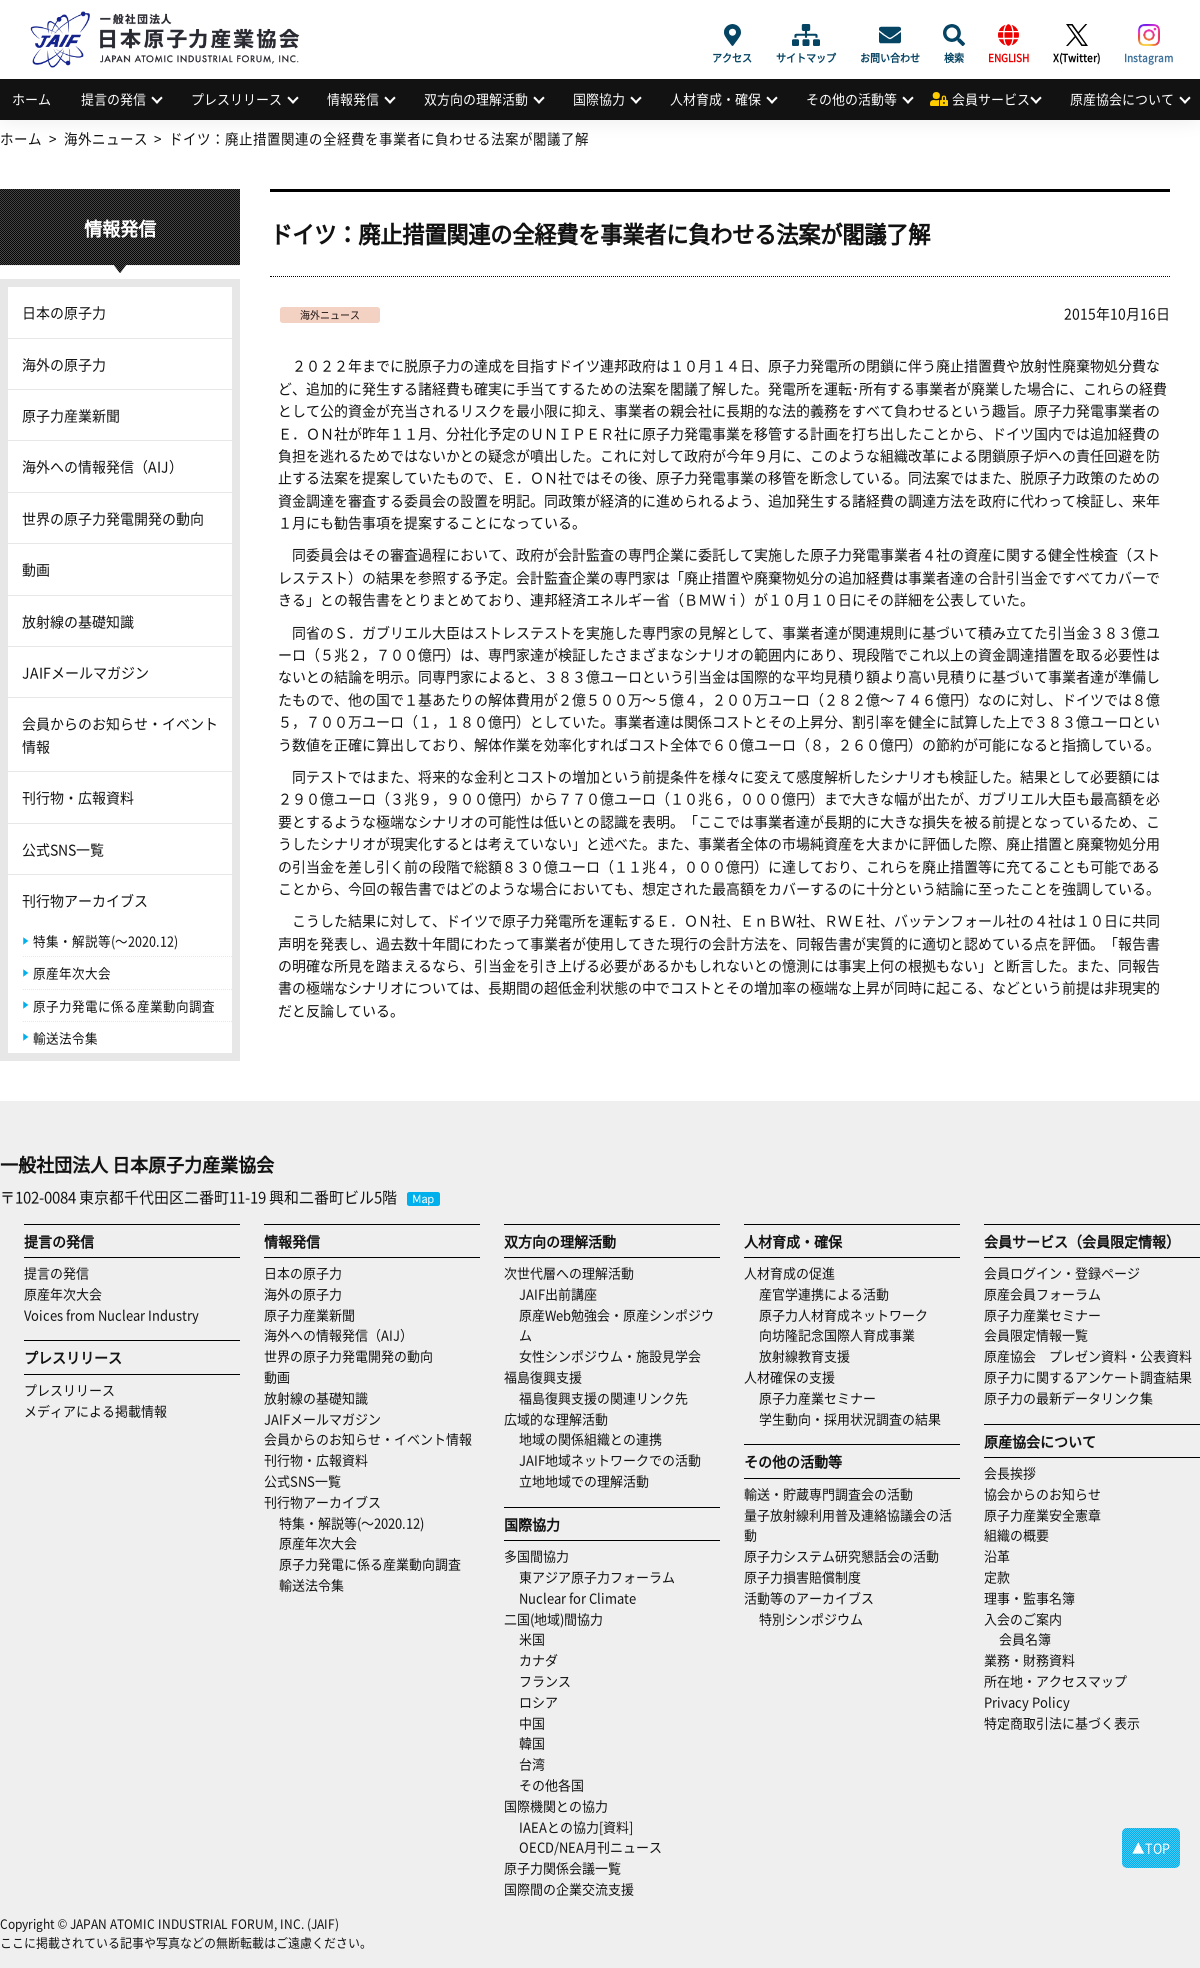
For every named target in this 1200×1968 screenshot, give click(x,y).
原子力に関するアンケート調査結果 (1088, 1376)
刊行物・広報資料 (78, 797)
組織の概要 (1016, 1534)
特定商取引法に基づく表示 (1062, 1722)
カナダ (538, 1659)
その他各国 (551, 1784)
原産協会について (1122, 98)
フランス (545, 1680)
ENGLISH (1008, 35)
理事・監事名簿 (1029, 1597)
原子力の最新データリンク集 (1068, 1397)
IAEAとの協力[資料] (576, 1826)
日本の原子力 (64, 312)
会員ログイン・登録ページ (1062, 1272)
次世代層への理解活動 (569, 1272)
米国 (532, 1638)
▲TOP (1151, 1847)
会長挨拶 (1010, 1472)
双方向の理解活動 (476, 98)
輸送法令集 (65, 1037)
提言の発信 (113, 98)
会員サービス (991, 98)
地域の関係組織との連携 (590, 1438)
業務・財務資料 (1029, 1659)
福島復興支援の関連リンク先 (603, 1397)
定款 (997, 1576)
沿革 (997, 1555)
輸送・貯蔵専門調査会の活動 (828, 1493)
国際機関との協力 (556, 1805)
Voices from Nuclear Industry (111, 1314)
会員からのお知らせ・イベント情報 (120, 734)
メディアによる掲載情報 (95, 1410)
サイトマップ (806, 35)
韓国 (532, 1742)
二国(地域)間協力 (553, 1618)
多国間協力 (536, 1555)
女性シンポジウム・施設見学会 (610, 1355)
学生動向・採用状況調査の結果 (856, 1418)
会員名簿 (1025, 1638)
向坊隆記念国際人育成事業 (837, 1334)
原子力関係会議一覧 (562, 1867)
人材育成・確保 (715, 98)
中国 (532, 1722)
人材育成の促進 (789, 1272)
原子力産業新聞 (71, 415)
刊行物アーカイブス (85, 900)
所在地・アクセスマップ (1055, 1680)
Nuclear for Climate (577, 1597)
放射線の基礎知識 (78, 621)
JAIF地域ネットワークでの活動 (610, 1459)
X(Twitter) (1076, 35)
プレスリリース (236, 98)
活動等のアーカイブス (809, 1597)
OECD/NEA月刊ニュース (590, 1846)
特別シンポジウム (811, 1618)
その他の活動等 (851, 98)
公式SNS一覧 (63, 849)
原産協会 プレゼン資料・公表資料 (1088, 1355)
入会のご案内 (1023, 1618)
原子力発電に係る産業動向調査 (124, 1005)
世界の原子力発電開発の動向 (113, 518)
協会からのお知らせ (1042, 1493)
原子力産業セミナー (817, 1397)
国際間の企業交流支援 (569, 1888)
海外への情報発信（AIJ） (102, 466)
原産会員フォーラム (1042, 1293)
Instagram (1148, 35)
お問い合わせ (890, 35)
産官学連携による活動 (824, 1293)
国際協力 (599, 98)
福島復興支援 (543, 1376)
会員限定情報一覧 (1036, 1334)
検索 (954, 35)
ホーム (31, 98)
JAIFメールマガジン (85, 672)
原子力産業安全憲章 (1042, 1514)
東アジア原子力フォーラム (597, 1576)
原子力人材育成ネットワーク (843, 1314)
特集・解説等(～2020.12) (105, 940)
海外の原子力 (64, 364)
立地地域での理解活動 (584, 1480)
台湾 (532, 1763)
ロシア (538, 1701)
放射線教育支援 (804, 1355)
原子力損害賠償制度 (802, 1576)
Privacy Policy (1027, 1701)
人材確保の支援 (789, 1376)
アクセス (732, 35)
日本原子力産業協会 (175, 16)
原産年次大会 (72, 972)
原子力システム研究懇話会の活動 (841, 1555)
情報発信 (353, 98)
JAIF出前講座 (558, 1293)
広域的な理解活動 (556, 1418)
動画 (36, 569)
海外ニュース (330, 314)
